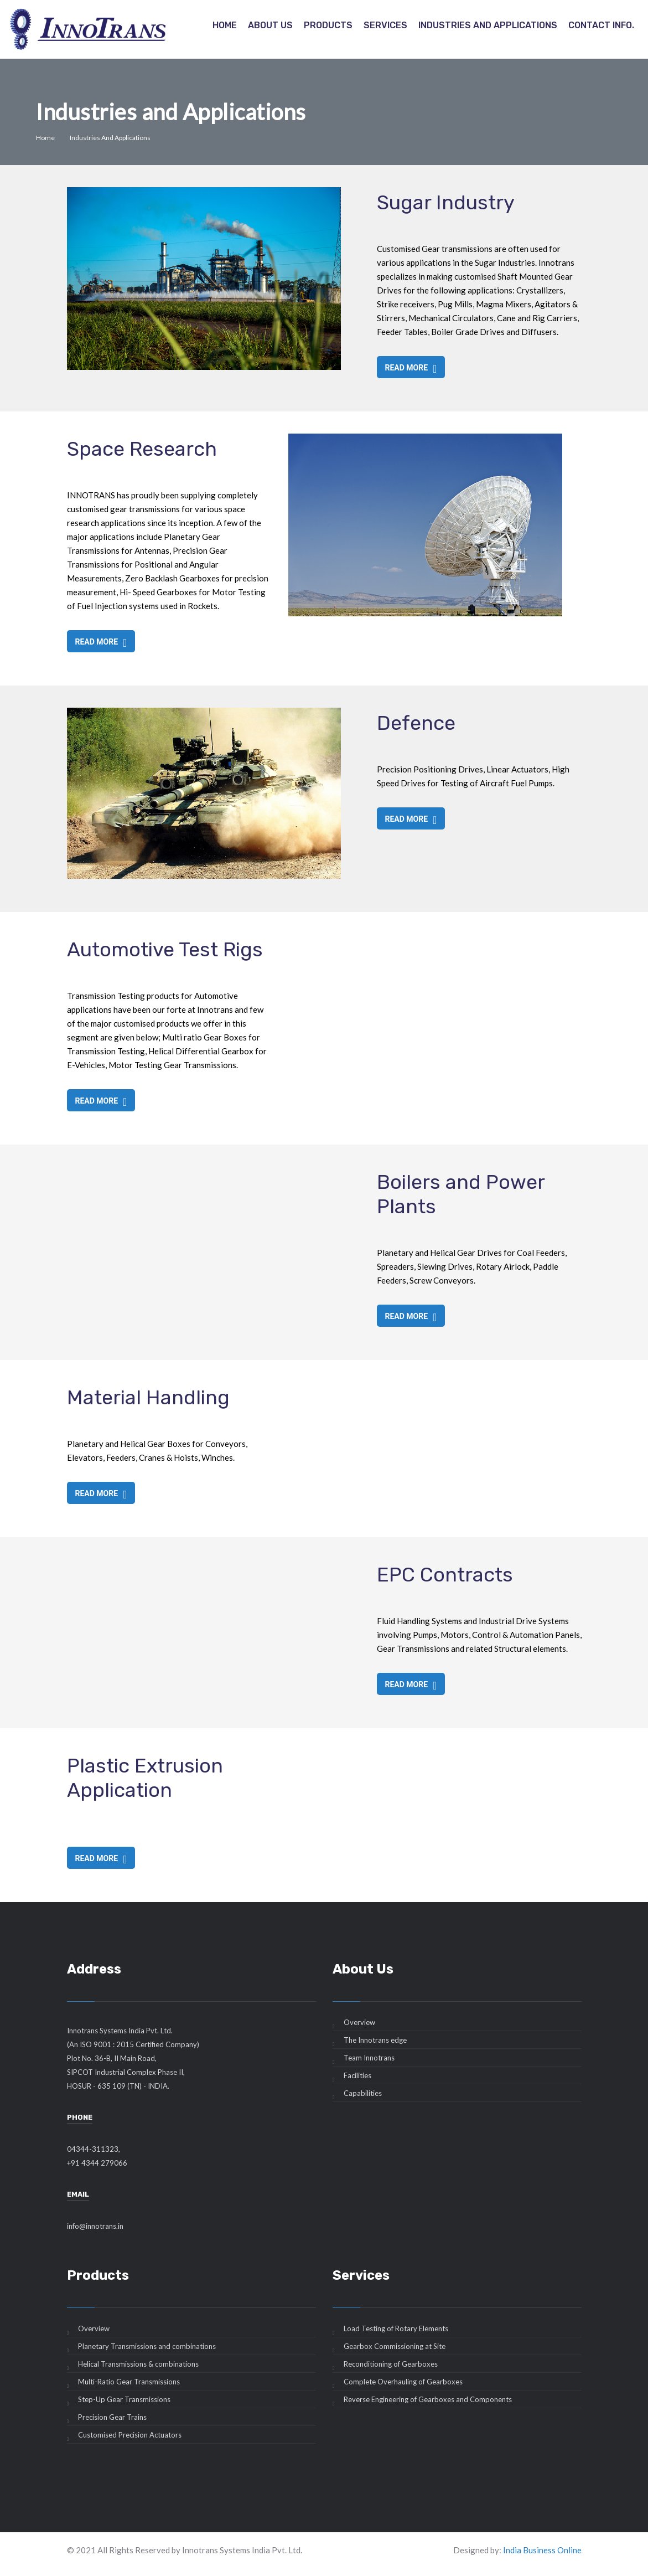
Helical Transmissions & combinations (138, 2363)
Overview (359, 2022)
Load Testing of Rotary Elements (396, 2328)
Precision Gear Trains (112, 2417)
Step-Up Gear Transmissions (124, 2399)
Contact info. (601, 25)
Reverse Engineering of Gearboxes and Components (428, 2399)
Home (224, 25)
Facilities (357, 2075)
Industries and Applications (487, 25)
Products (328, 25)
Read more (411, 367)
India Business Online (542, 2550)
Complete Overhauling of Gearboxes (403, 2381)
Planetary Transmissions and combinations (147, 2346)
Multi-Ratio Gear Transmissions (129, 2381)
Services (385, 25)
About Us (270, 25)
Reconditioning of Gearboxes (391, 2363)
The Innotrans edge (375, 2040)
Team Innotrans (369, 2057)
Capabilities (363, 2093)
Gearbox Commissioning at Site (394, 2346)
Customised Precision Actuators (130, 2434)
